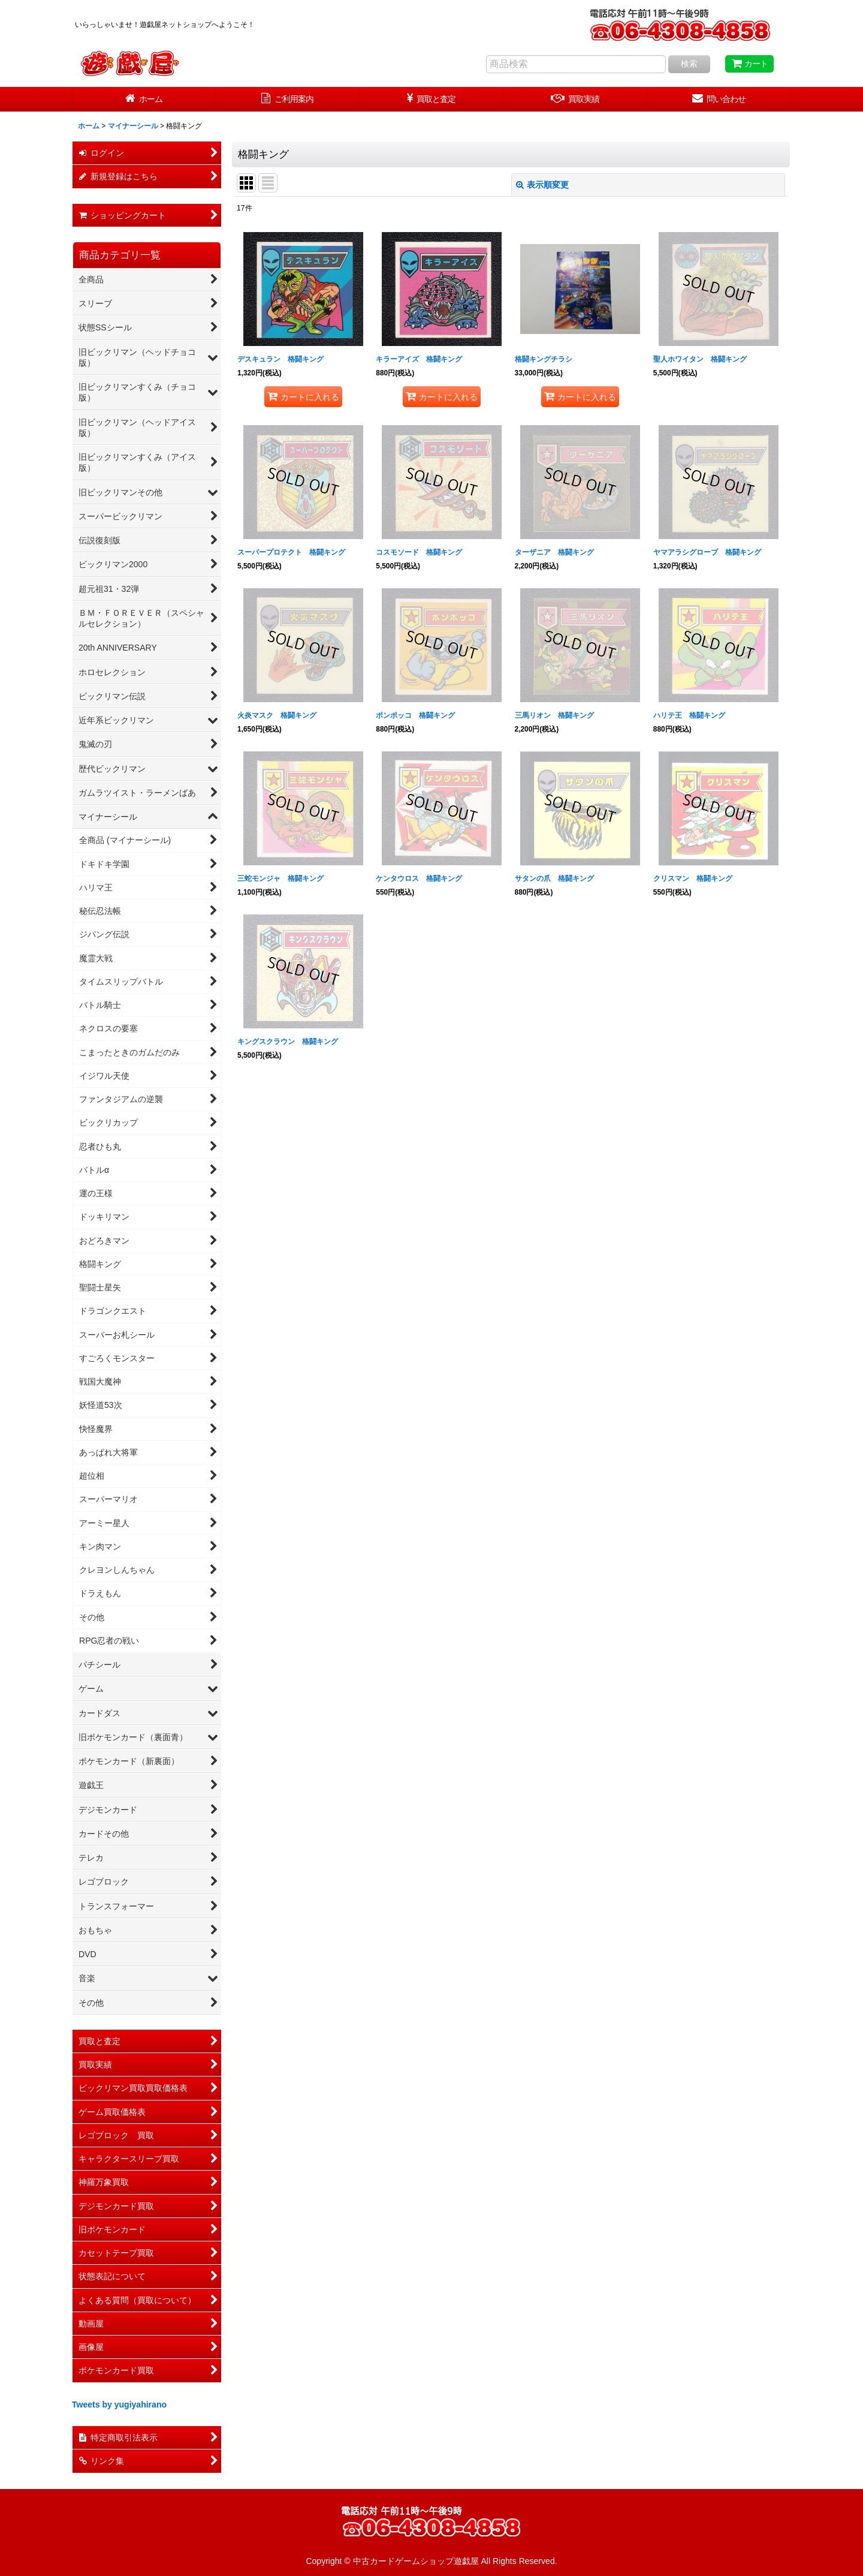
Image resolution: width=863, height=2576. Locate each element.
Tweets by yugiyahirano (119, 2404)
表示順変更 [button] (542, 184)
